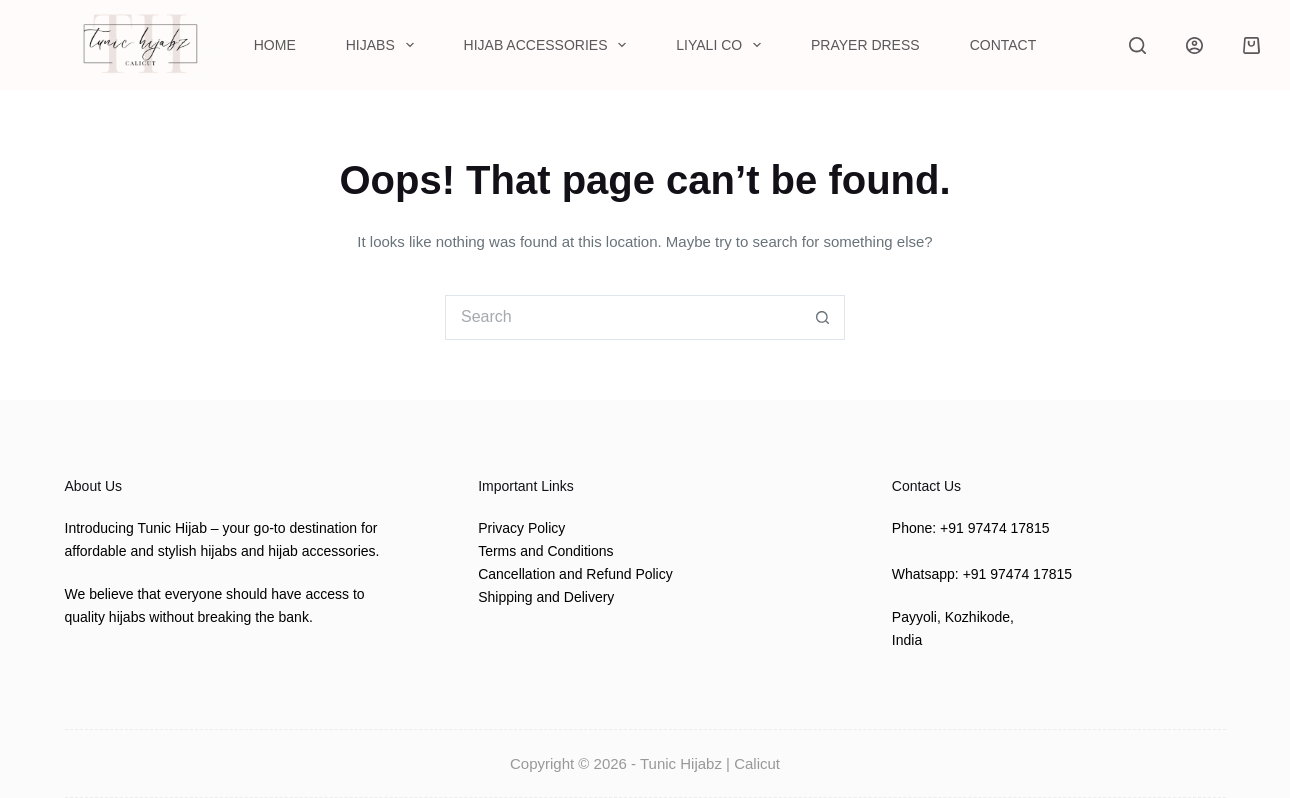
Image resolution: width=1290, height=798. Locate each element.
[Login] (1194, 45)
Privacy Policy (521, 528)
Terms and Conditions (545, 551)
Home (275, 45)
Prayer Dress (865, 45)
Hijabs (384, 45)
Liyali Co (722, 45)
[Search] (1137, 45)
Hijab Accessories (549, 45)
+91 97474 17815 (994, 528)
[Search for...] (622, 317)
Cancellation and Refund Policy (575, 574)
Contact (1003, 45)
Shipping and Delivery (546, 597)
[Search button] (822, 317)
